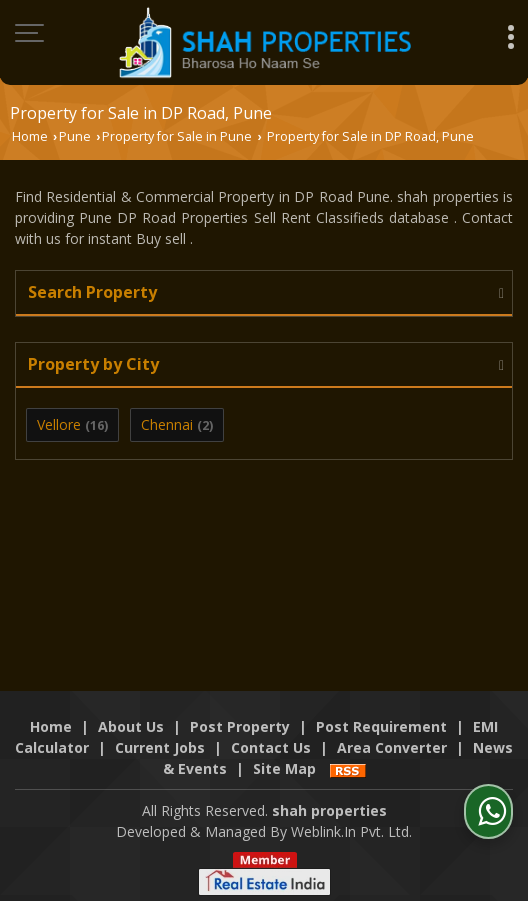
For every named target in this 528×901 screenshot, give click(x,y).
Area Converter (392, 747)
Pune (75, 136)
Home (30, 136)
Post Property (240, 726)
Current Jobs (160, 747)
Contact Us (271, 747)
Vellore (59, 424)
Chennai (167, 424)
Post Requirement (381, 726)
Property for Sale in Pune (177, 136)
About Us (131, 726)
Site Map (284, 768)
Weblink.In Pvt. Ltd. (351, 831)
